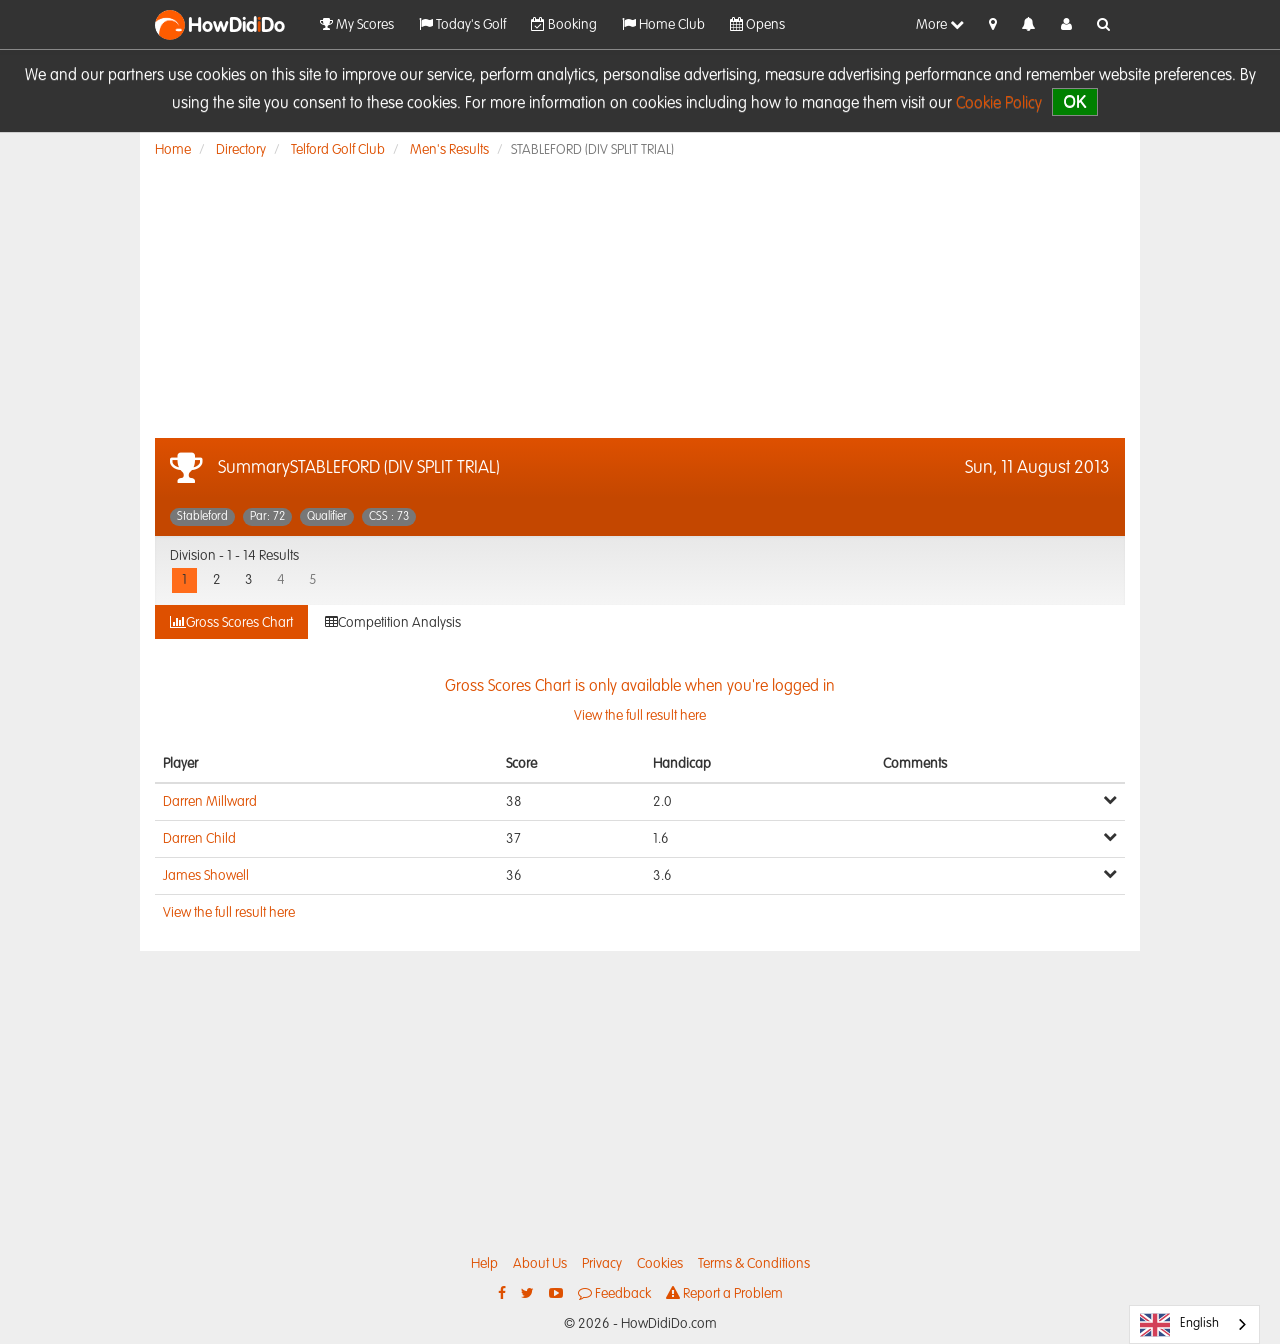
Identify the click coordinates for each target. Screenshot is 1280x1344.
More (940, 24)
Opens (757, 24)
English (1179, 1325)
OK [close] (1074, 101)
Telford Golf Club (338, 150)
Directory (241, 150)
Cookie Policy (999, 104)
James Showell (206, 876)
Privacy (602, 1264)
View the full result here (229, 913)
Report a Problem (724, 1293)
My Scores (357, 24)
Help (484, 1264)
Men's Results (449, 150)
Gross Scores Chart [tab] (231, 622)
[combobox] (1194, 1324)
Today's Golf (462, 24)
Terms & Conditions (754, 1264)
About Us (540, 1264)
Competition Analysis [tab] (393, 622)
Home (173, 150)
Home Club (663, 24)
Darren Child (199, 839)
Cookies (660, 1264)
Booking (564, 24)
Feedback (614, 1293)
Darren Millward (210, 802)
